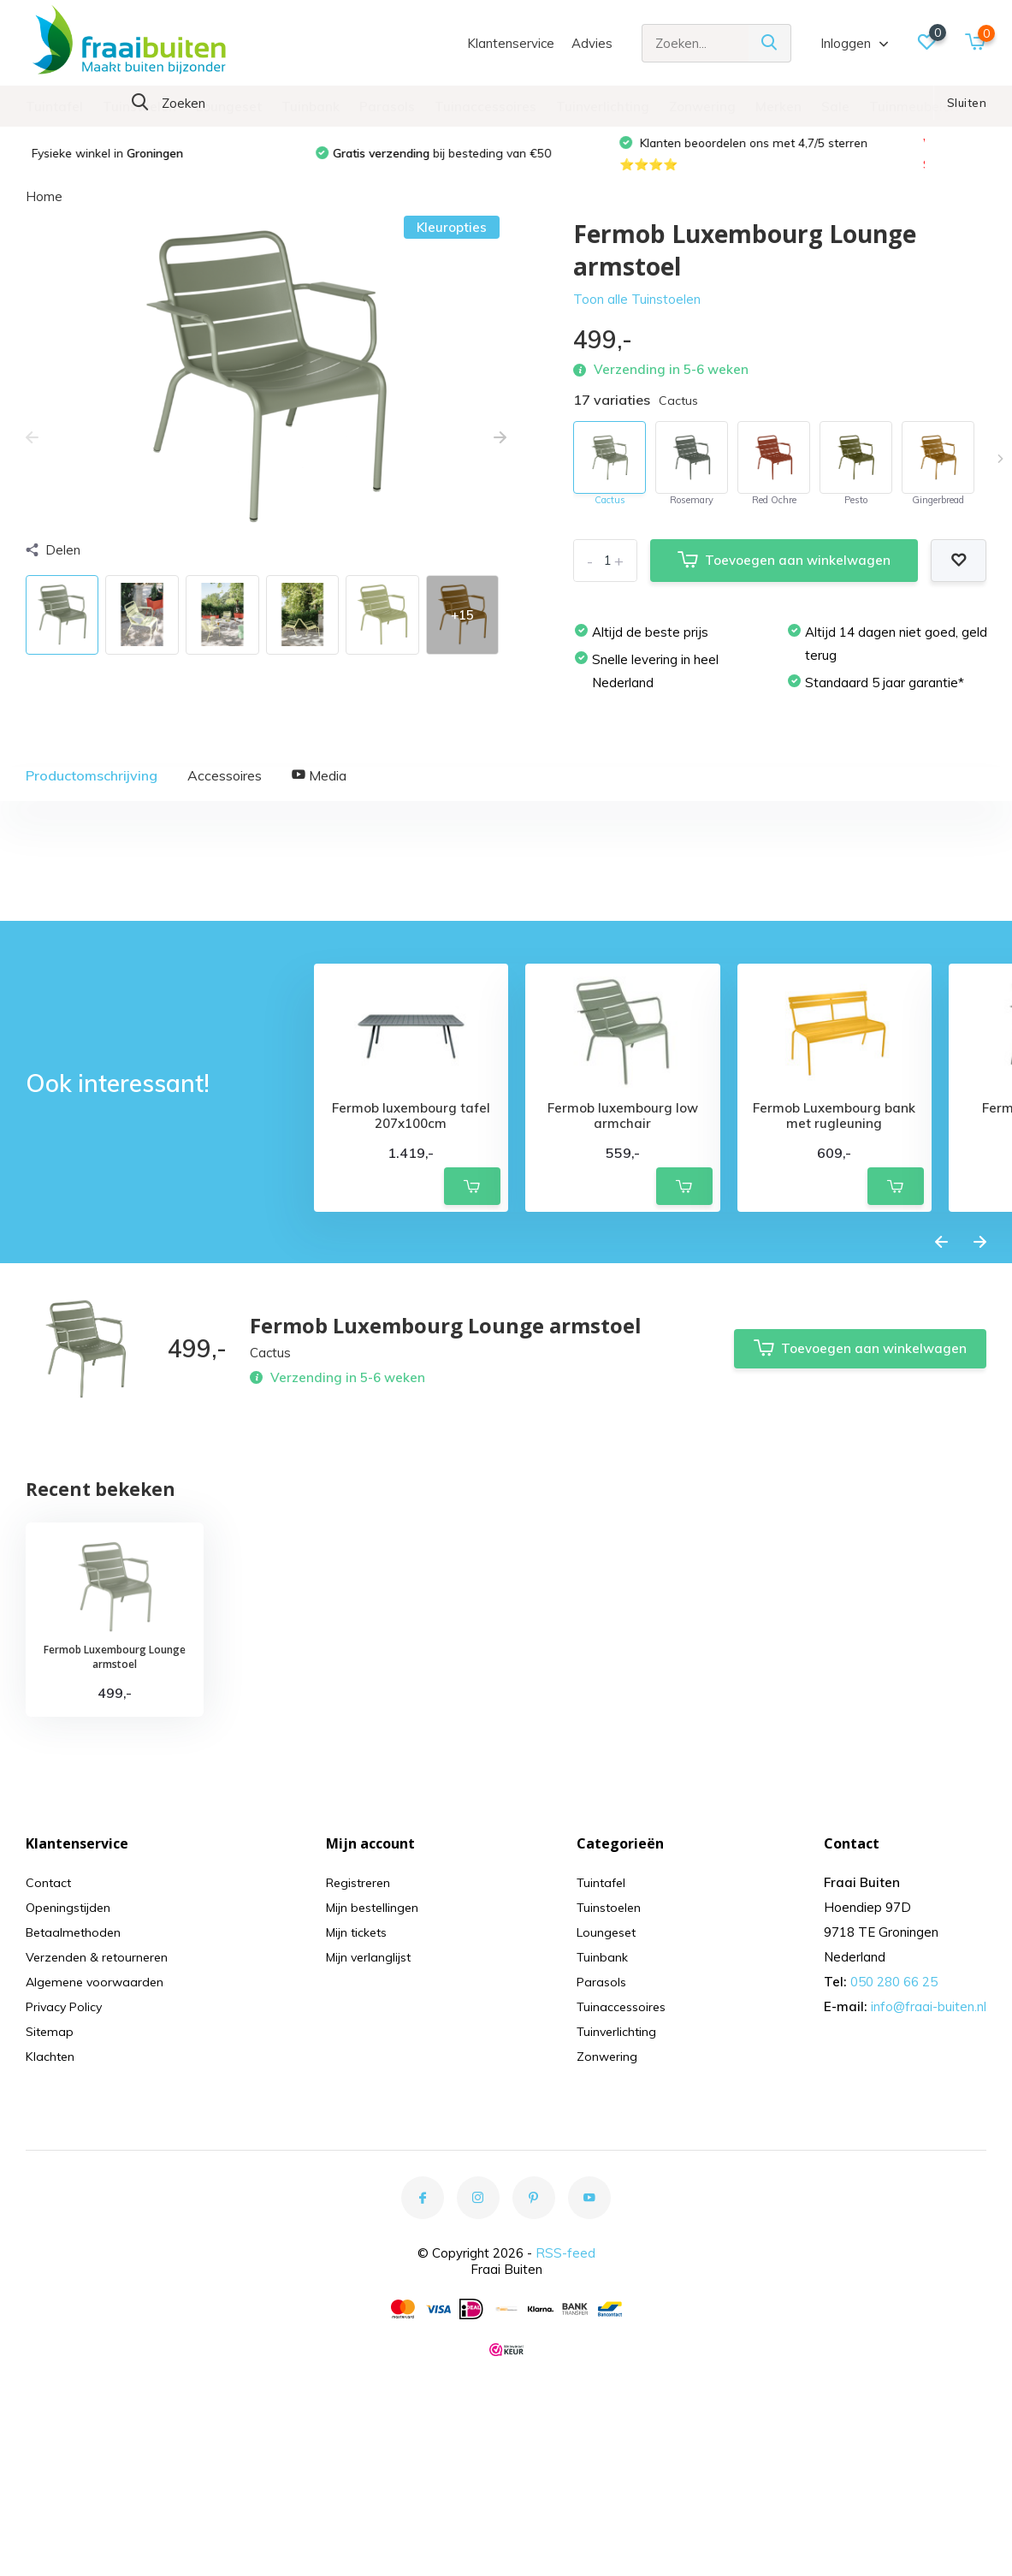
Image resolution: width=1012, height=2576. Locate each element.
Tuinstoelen (139, 106)
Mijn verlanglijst (371, 2145)
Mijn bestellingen (375, 2095)
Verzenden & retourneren (100, 2145)
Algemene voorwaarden (97, 2170)
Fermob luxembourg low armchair (622, 1304)
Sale (835, 106)
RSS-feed (565, 2441)
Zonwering (702, 106)
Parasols (387, 106)
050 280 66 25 (894, 2170)
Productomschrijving (91, 789)
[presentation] (32, 453)
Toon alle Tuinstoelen (637, 314)
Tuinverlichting (602, 106)
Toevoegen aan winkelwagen (784, 575)
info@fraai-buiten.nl (928, 2195)
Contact (49, 2071)
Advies (592, 43)
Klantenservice (510, 43)
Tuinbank (310, 106)
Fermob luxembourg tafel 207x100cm (411, 1304)
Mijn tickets (359, 2120)
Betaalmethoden (76, 2120)
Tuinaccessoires (485, 106)
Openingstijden (70, 2095)
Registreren (361, 2071)
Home (44, 211)
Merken (778, 106)
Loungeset (229, 106)
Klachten (51, 2244)
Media (319, 789)
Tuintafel (54, 106)
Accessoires (224, 789)
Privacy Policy (67, 2195)
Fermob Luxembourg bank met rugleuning (834, 1304)
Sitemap (51, 2219)
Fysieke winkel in (129, 167)
